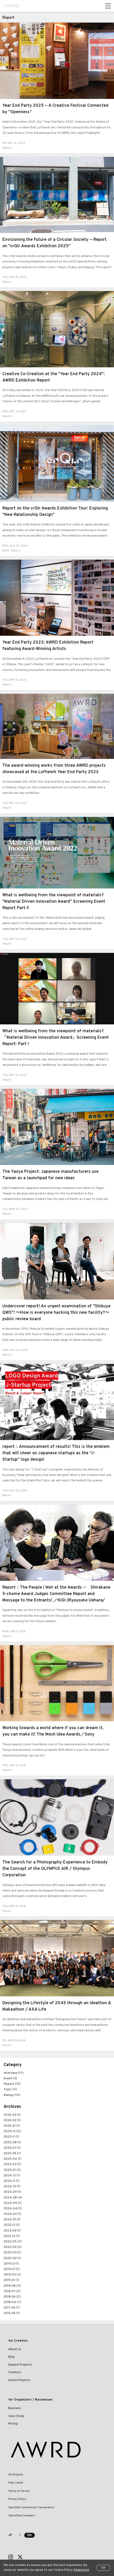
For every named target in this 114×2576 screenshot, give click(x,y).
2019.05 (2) (12, 2275)
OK (103, 2568)
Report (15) (12, 2084)
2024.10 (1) (12, 2186)
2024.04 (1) (13, 2209)
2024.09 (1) (12, 2192)
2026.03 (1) (12, 2115)
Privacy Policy (17, 2499)
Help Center (15, 2483)
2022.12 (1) (12, 2236)
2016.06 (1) (12, 2313)
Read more (81, 2570)
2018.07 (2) (12, 2291)
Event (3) (10, 2078)
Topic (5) (10, 2089)
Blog (11, 2357)
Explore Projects (20, 2365)
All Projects (15, 2475)
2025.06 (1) (12, 2153)
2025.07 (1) (12, 2148)
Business (14, 2408)
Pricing (13, 2424)
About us (14, 2349)
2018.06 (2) (12, 2297)
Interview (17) (13, 2073)
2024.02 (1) (12, 2214)
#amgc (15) (12, 2095)
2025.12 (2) (12, 2131)
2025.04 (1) (12, 2159)
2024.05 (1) (12, 2203)
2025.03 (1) (12, 2164)
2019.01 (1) (11, 2280)
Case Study (16, 2416)
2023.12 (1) (12, 2225)
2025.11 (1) (11, 2137)
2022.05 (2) (13, 2242)
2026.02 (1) (12, 2120)
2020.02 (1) (12, 2258)
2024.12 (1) (12, 2175)
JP (10, 2535)
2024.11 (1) (11, 2181)
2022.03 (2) (12, 2247)
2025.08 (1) (12, 2142)
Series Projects (19, 2380)
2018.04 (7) (12, 2302)
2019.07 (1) (12, 2269)
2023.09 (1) (12, 2231)
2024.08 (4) (13, 2198)
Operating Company (21, 2516)
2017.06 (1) (12, 2308)
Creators (14, 2372)
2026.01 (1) (12, 2126)
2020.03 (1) (12, 2253)
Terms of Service (19, 2491)
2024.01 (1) (12, 2219)
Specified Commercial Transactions (31, 2507)
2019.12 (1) (11, 2264)
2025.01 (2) (12, 2170)
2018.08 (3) (12, 2286)
